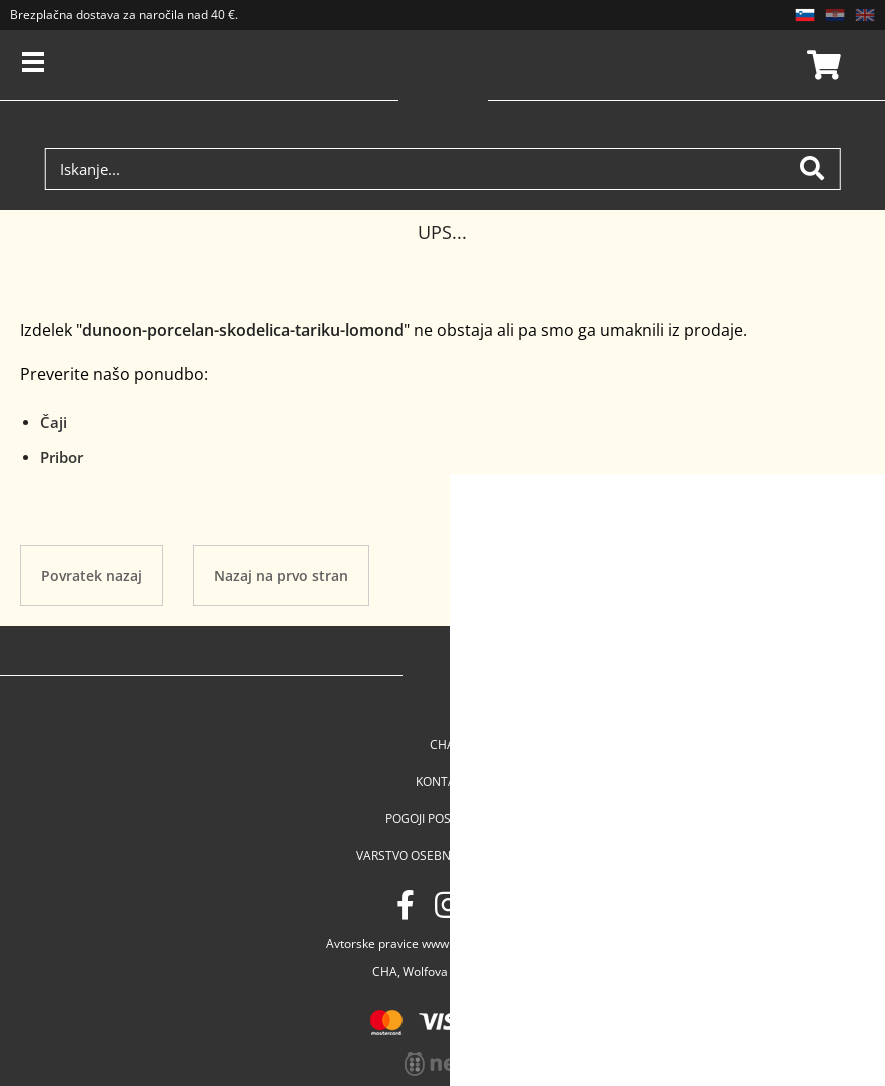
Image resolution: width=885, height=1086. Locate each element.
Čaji (53, 422)
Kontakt (443, 781)
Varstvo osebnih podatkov (442, 855)
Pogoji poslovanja (443, 818)
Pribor (61, 457)
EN (865, 15)
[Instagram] (448, 904)
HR (835, 15)
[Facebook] (405, 904)
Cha (442, 744)
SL (805, 15)
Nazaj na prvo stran (281, 575)
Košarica (821, 65)
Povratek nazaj (91, 575)
